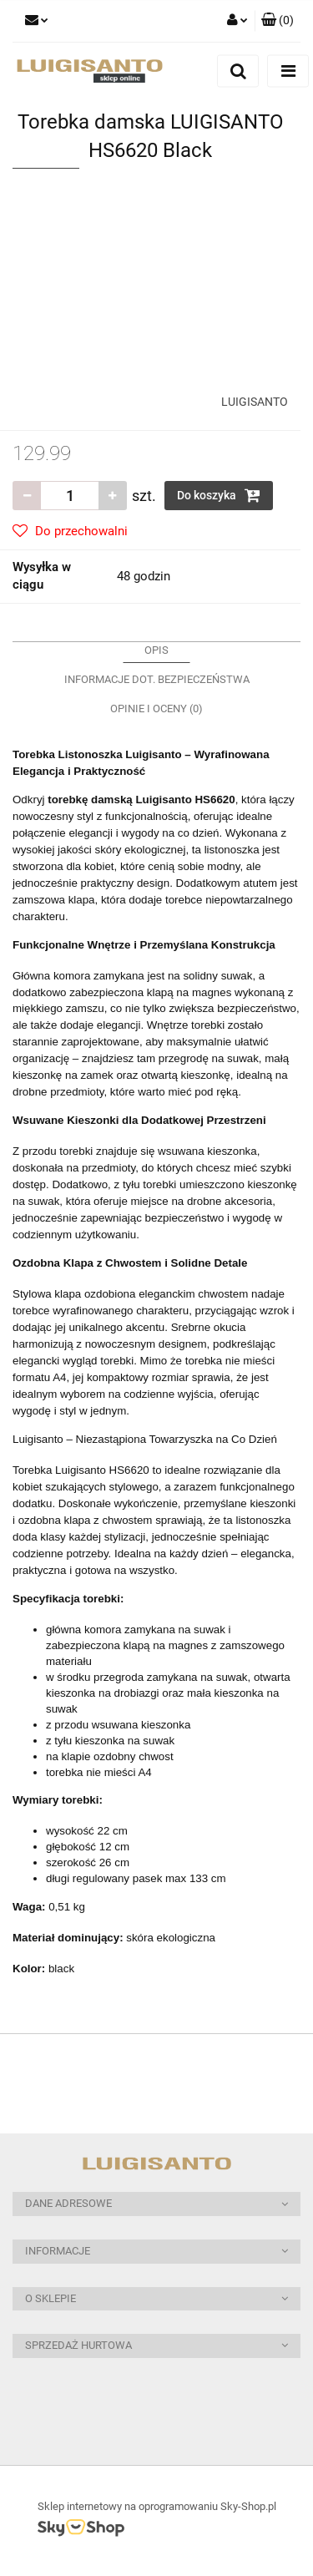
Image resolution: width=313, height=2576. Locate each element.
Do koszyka (218, 495)
